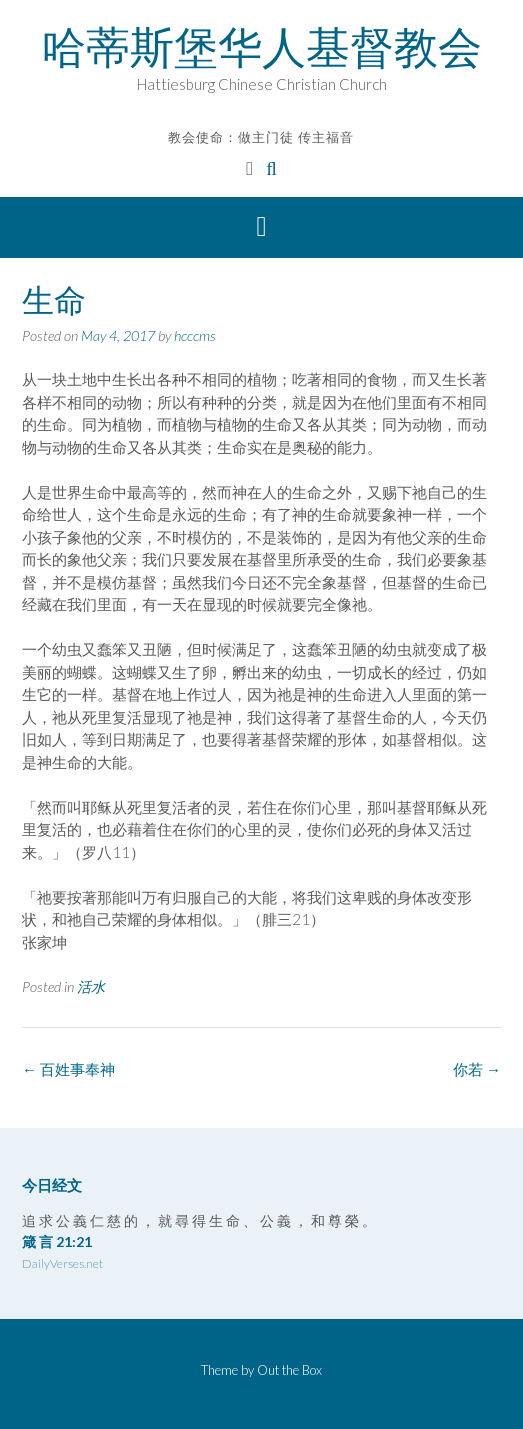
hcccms (195, 335)
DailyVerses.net (62, 1263)
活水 (91, 986)
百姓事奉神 (68, 1069)
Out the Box (289, 1370)
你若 (477, 1069)
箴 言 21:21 (57, 1241)
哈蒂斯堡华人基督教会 (262, 47)
